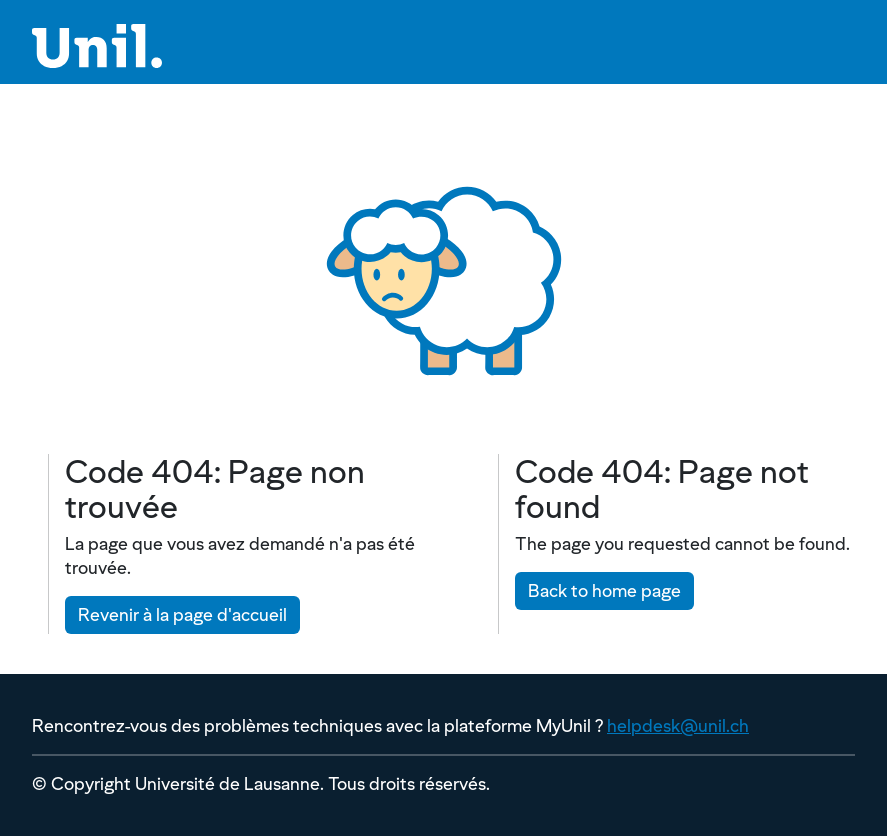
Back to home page (604, 590)
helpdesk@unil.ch (678, 725)
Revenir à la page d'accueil (182, 614)
